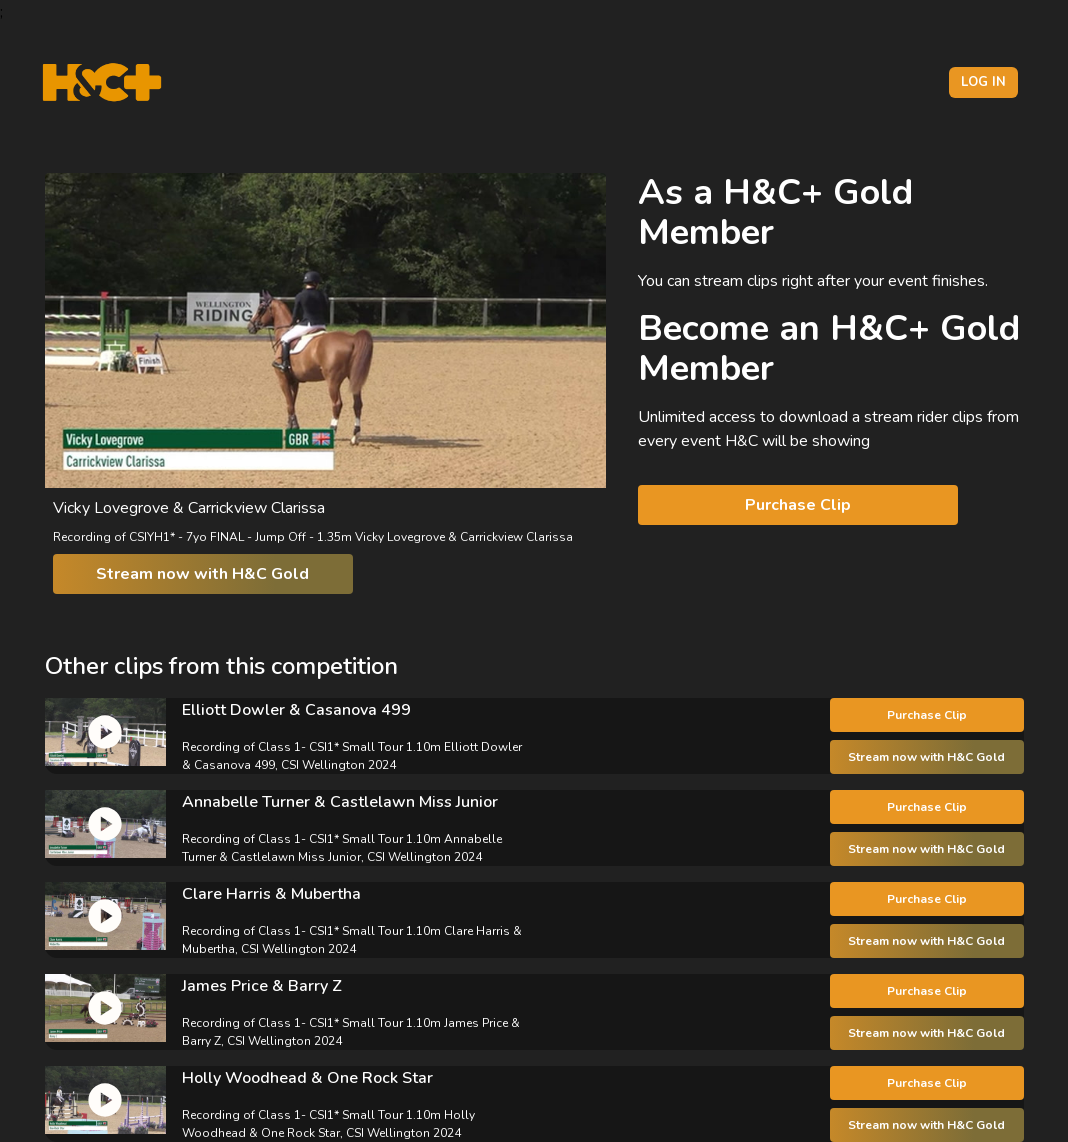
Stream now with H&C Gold (202, 574)
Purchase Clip (798, 505)
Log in (983, 82)
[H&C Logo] (101, 82)
